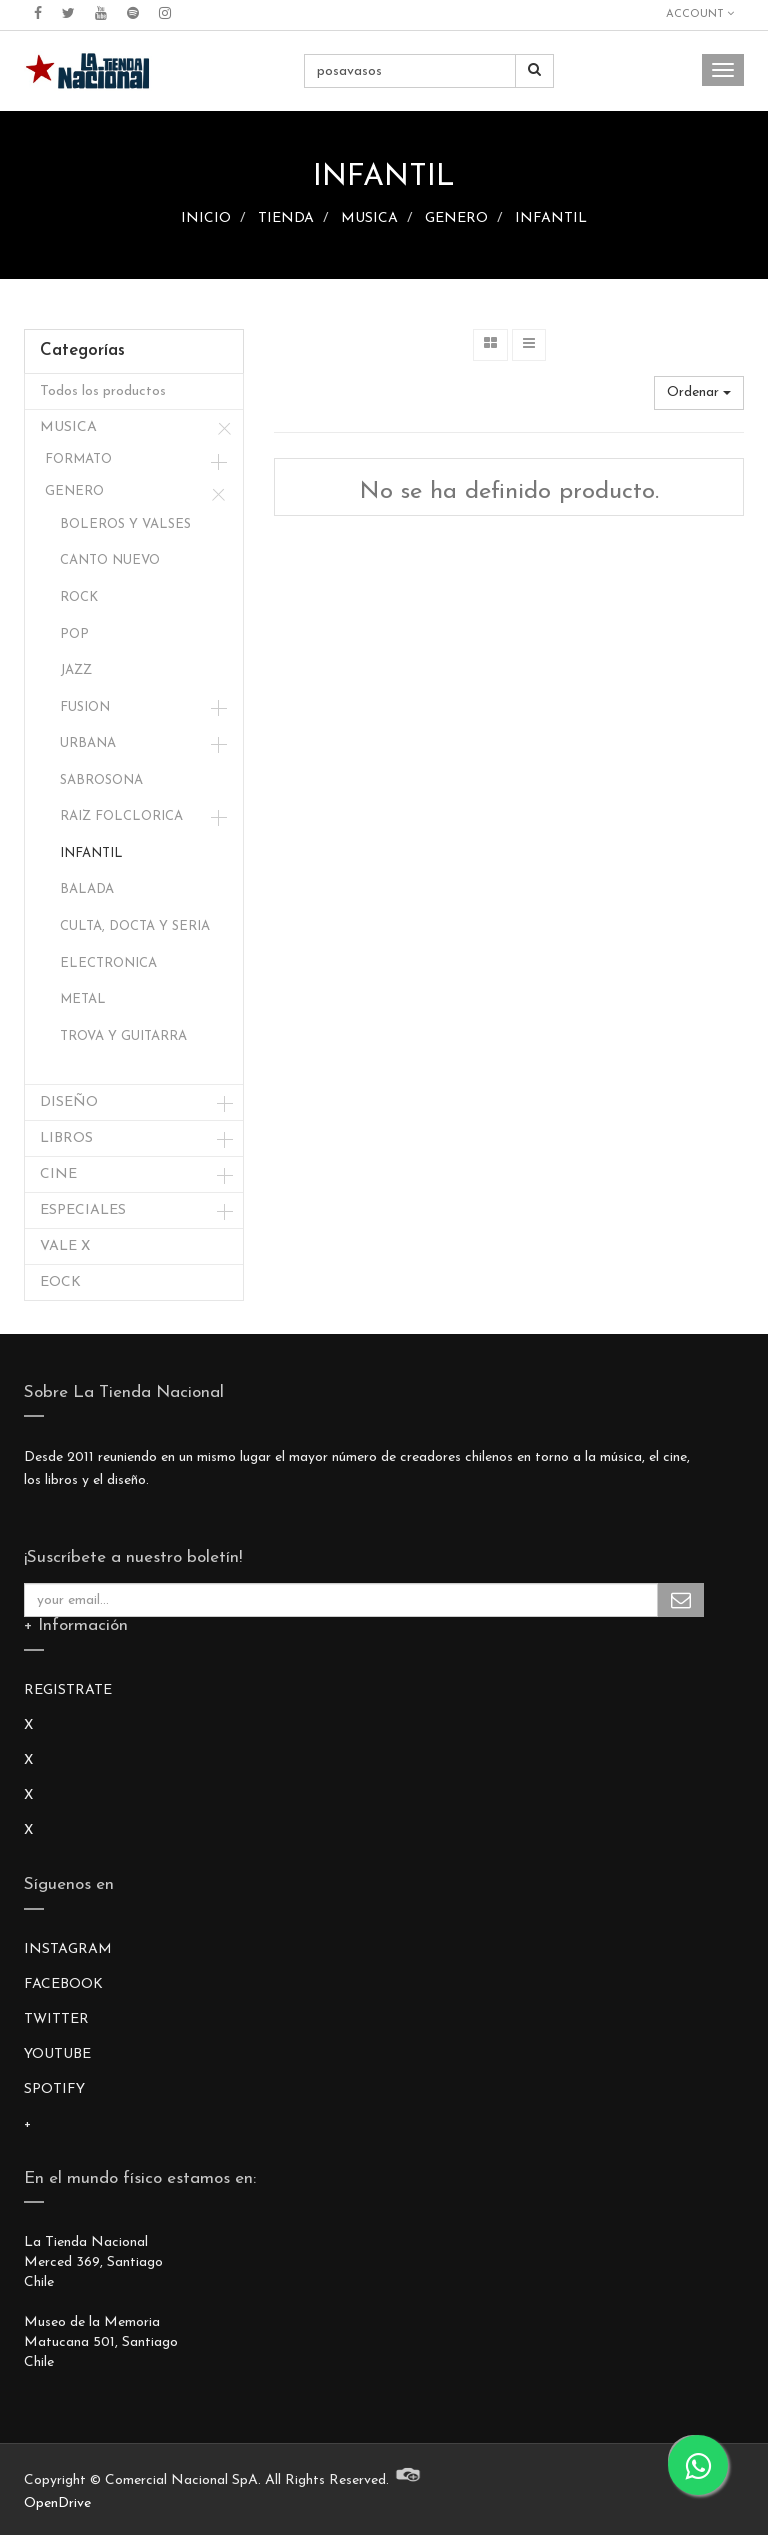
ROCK (79, 597)
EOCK (60, 1282)
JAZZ (76, 670)
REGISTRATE (68, 1690)
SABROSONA (101, 780)
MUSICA (369, 218)
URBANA (88, 743)
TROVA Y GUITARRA (123, 1036)
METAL (83, 999)
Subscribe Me (681, 1600)
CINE (58, 1174)
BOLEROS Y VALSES (125, 524)
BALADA (87, 889)
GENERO (456, 218)
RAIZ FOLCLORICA (121, 816)
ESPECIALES (83, 1210)
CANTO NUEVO (110, 560)
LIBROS (66, 1138)
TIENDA (286, 218)
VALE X (65, 1246)
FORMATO (78, 459)
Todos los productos (103, 391)
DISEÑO (69, 1102)
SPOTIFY (54, 2089)
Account (700, 14)
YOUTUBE (57, 2054)
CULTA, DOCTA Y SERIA (135, 926)
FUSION (85, 707)
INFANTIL (551, 218)
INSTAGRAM (68, 1949)
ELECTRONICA (108, 963)
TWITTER (56, 2019)
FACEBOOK (63, 1984)
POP (74, 634)
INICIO (206, 218)
